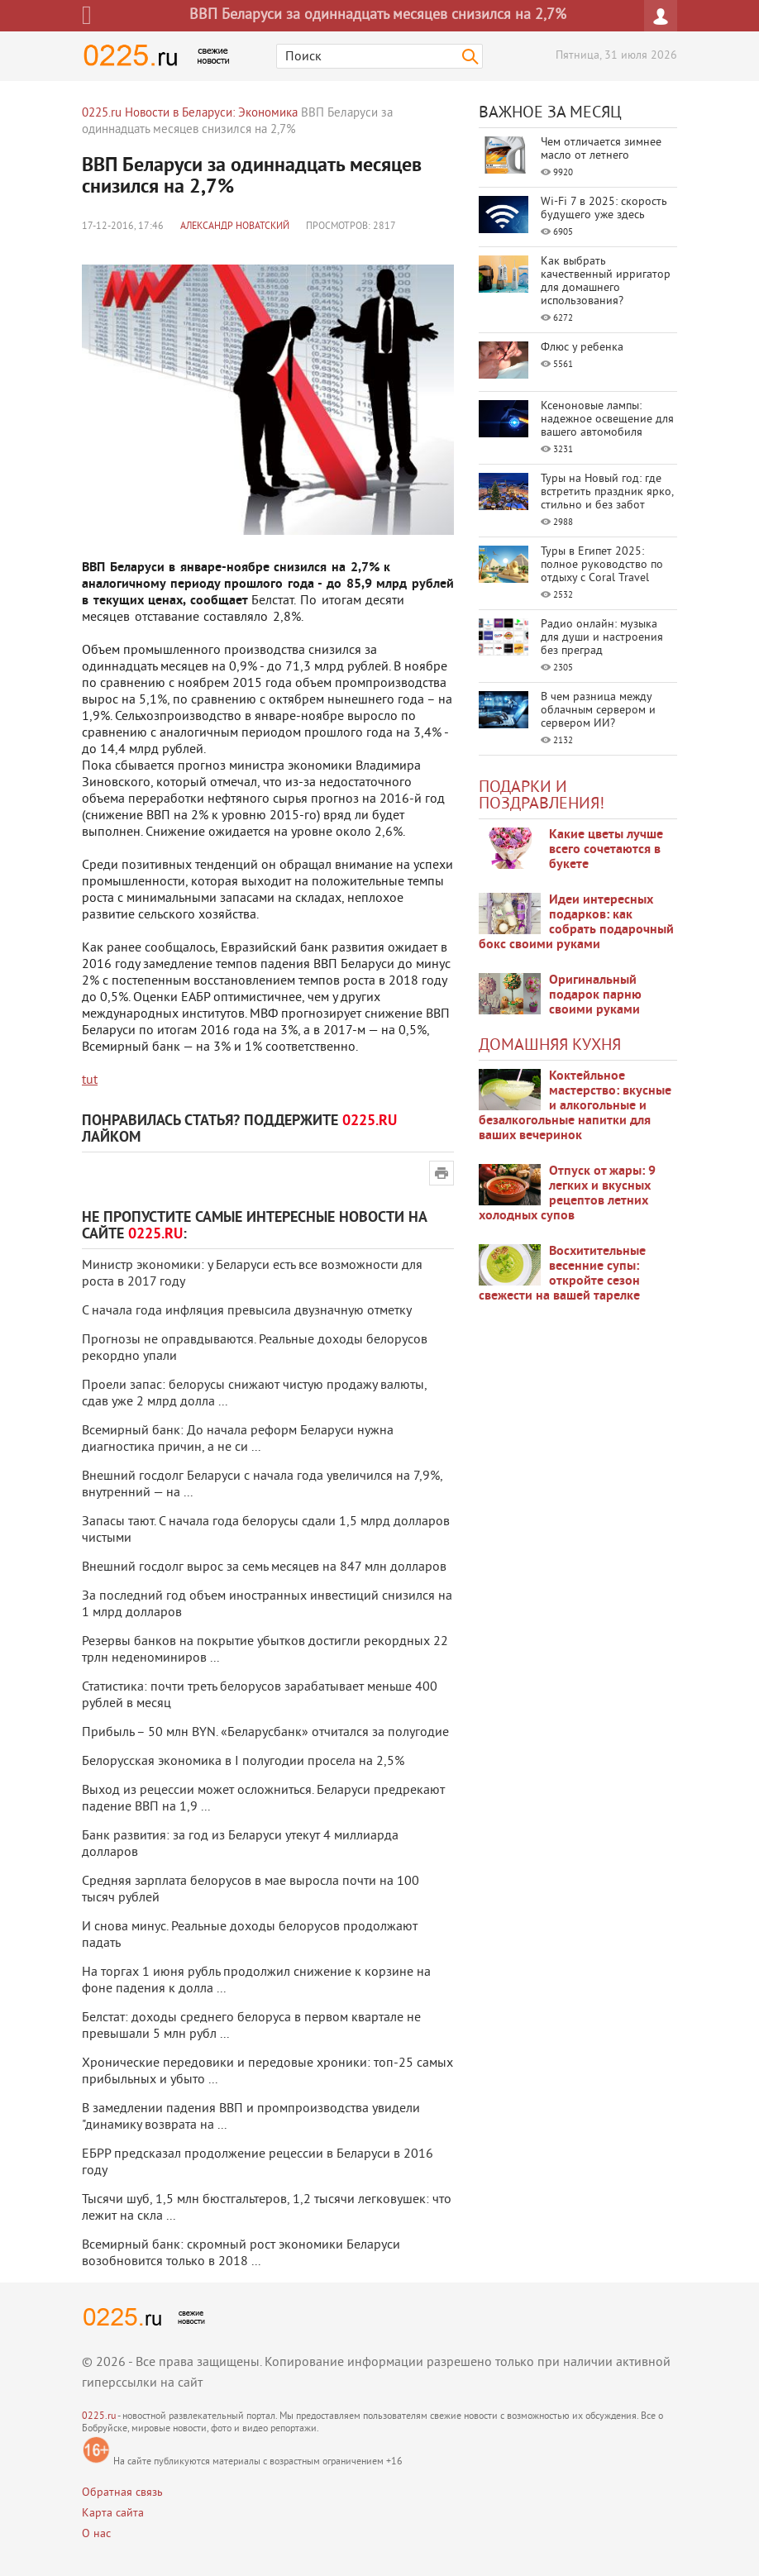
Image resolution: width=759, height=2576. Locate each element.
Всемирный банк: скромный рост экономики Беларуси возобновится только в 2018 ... (241, 2253)
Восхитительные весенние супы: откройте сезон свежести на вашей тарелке (562, 1274)
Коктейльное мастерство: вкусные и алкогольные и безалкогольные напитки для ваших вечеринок (575, 1106)
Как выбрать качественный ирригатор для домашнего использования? (606, 281)
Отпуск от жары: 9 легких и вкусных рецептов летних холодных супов (567, 1193)
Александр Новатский (234, 227)
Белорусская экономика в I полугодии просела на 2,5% (243, 1761)
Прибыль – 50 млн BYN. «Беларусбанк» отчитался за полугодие (265, 1732)
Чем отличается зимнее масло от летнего (601, 149)
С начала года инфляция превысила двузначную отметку (247, 1311)
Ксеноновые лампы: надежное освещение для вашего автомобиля (607, 419)
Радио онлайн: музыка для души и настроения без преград (602, 638)
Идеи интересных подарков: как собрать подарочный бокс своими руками (576, 922)
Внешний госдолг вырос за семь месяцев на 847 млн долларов (264, 1567)
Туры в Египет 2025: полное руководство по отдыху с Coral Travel (602, 565)
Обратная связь (122, 2493)
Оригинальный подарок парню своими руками (595, 995)
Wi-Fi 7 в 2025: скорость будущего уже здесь (604, 208)
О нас (96, 2534)
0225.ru (99, 2417)
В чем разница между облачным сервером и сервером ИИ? (598, 710)
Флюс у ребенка (582, 348)
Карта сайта (113, 2514)
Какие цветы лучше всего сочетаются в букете (606, 850)
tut (90, 1080)
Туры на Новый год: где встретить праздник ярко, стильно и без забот (607, 492)
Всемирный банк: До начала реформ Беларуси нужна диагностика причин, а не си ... (238, 1439)
